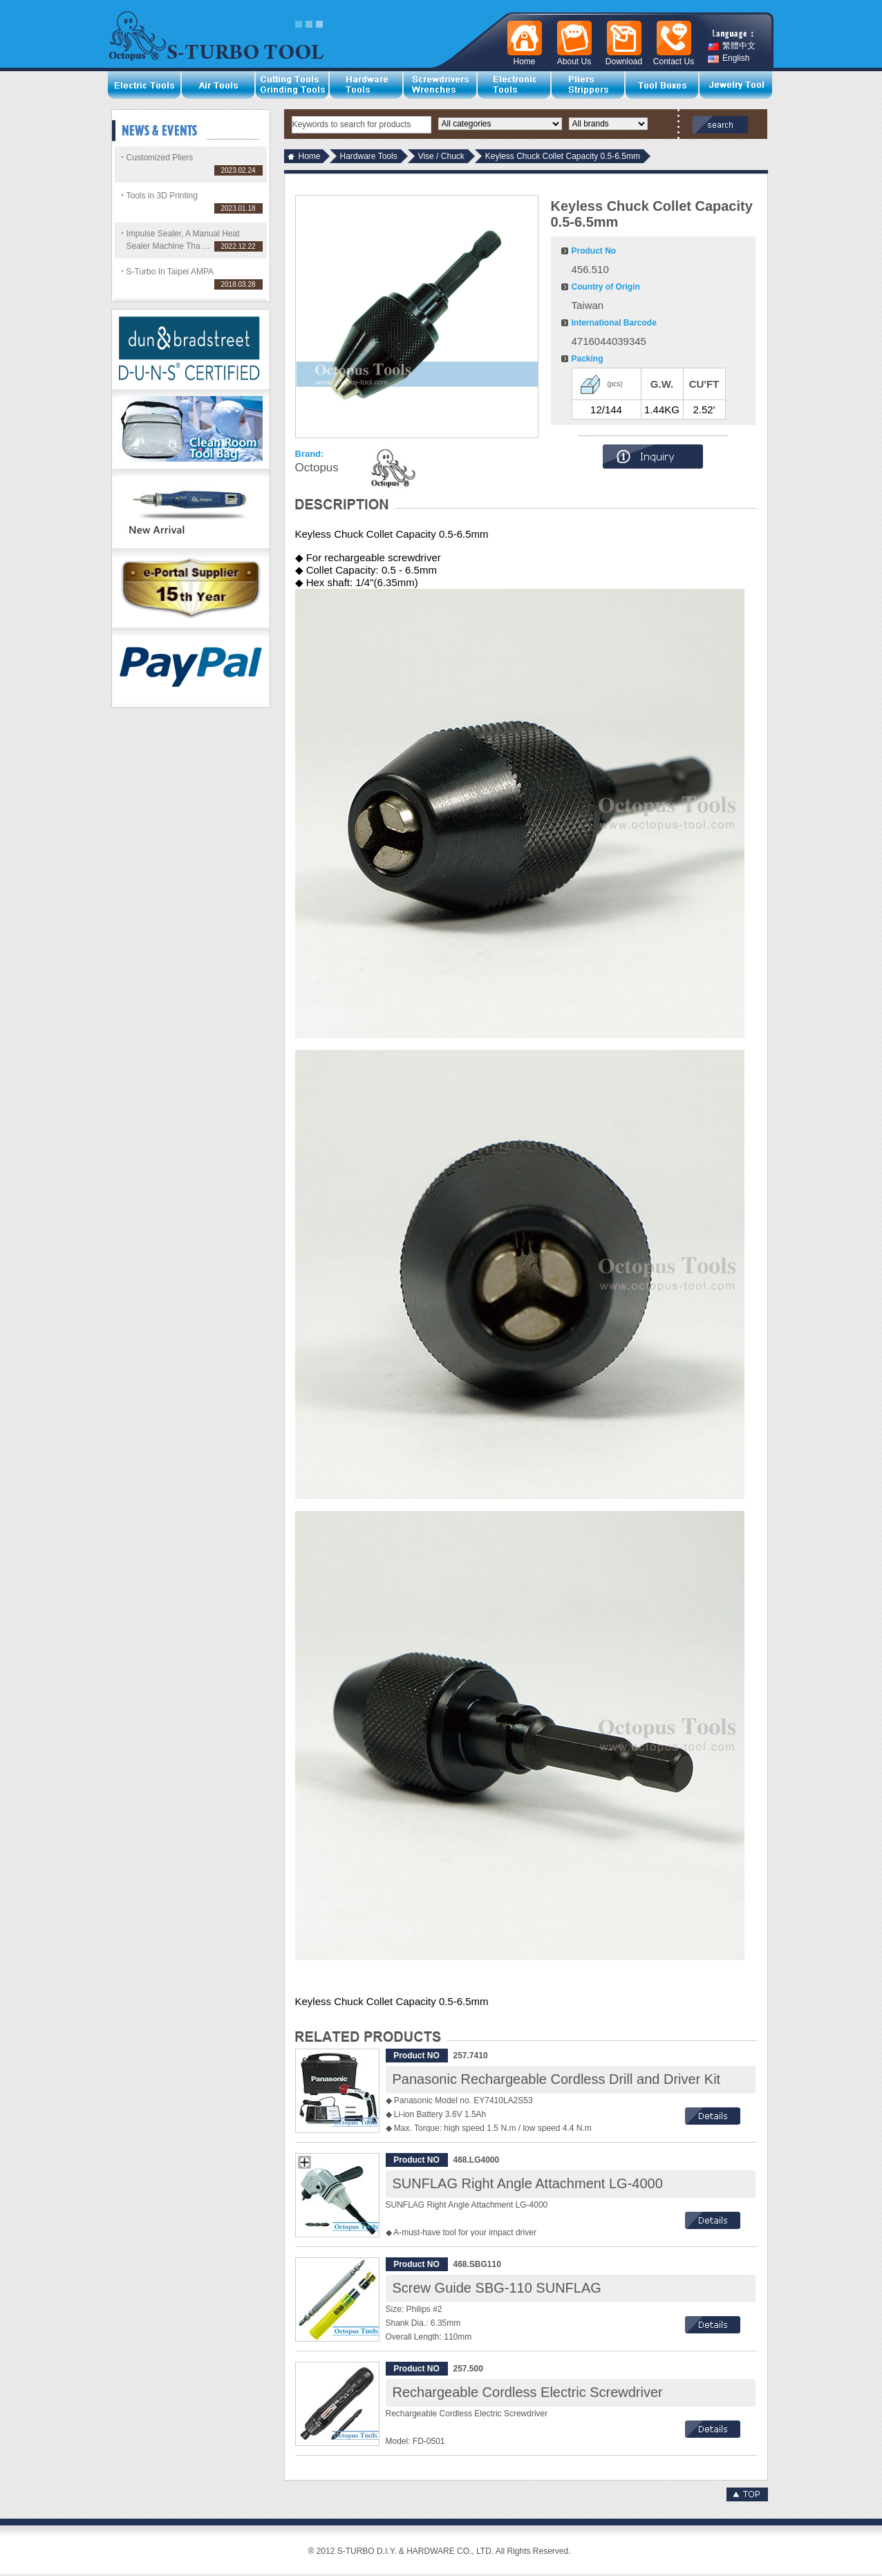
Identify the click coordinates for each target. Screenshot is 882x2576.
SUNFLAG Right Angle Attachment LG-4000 (528, 2183)
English (728, 58)
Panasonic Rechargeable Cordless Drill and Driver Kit (557, 2079)
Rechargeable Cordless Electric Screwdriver (528, 2392)
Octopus (317, 467)
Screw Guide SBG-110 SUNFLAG (497, 2287)
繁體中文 (732, 45)
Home (310, 156)
